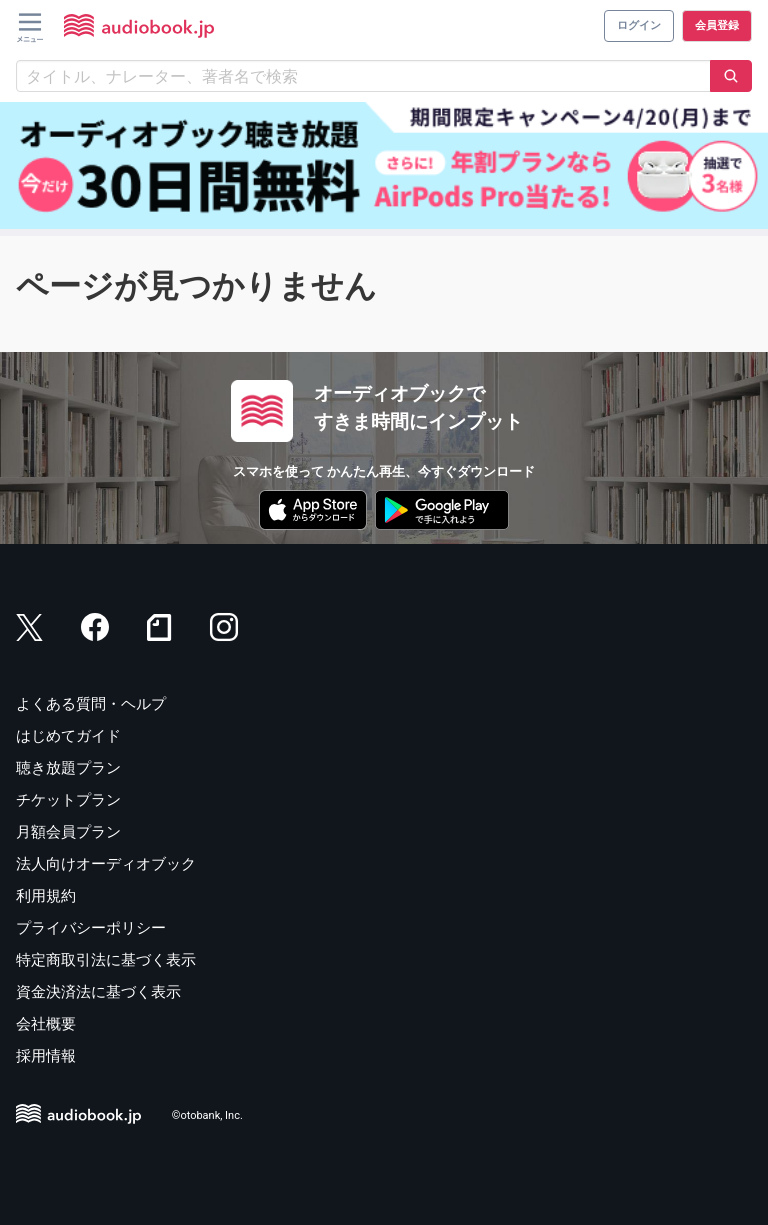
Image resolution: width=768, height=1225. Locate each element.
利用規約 (46, 896)
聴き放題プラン (68, 768)
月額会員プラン (68, 832)
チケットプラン (68, 800)
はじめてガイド (68, 736)
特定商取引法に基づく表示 (106, 960)
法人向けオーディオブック (106, 864)
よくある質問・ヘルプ (91, 704)
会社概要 (46, 1024)
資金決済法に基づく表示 (98, 992)
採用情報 (46, 1056)
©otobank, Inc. (207, 1115)
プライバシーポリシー (91, 928)
